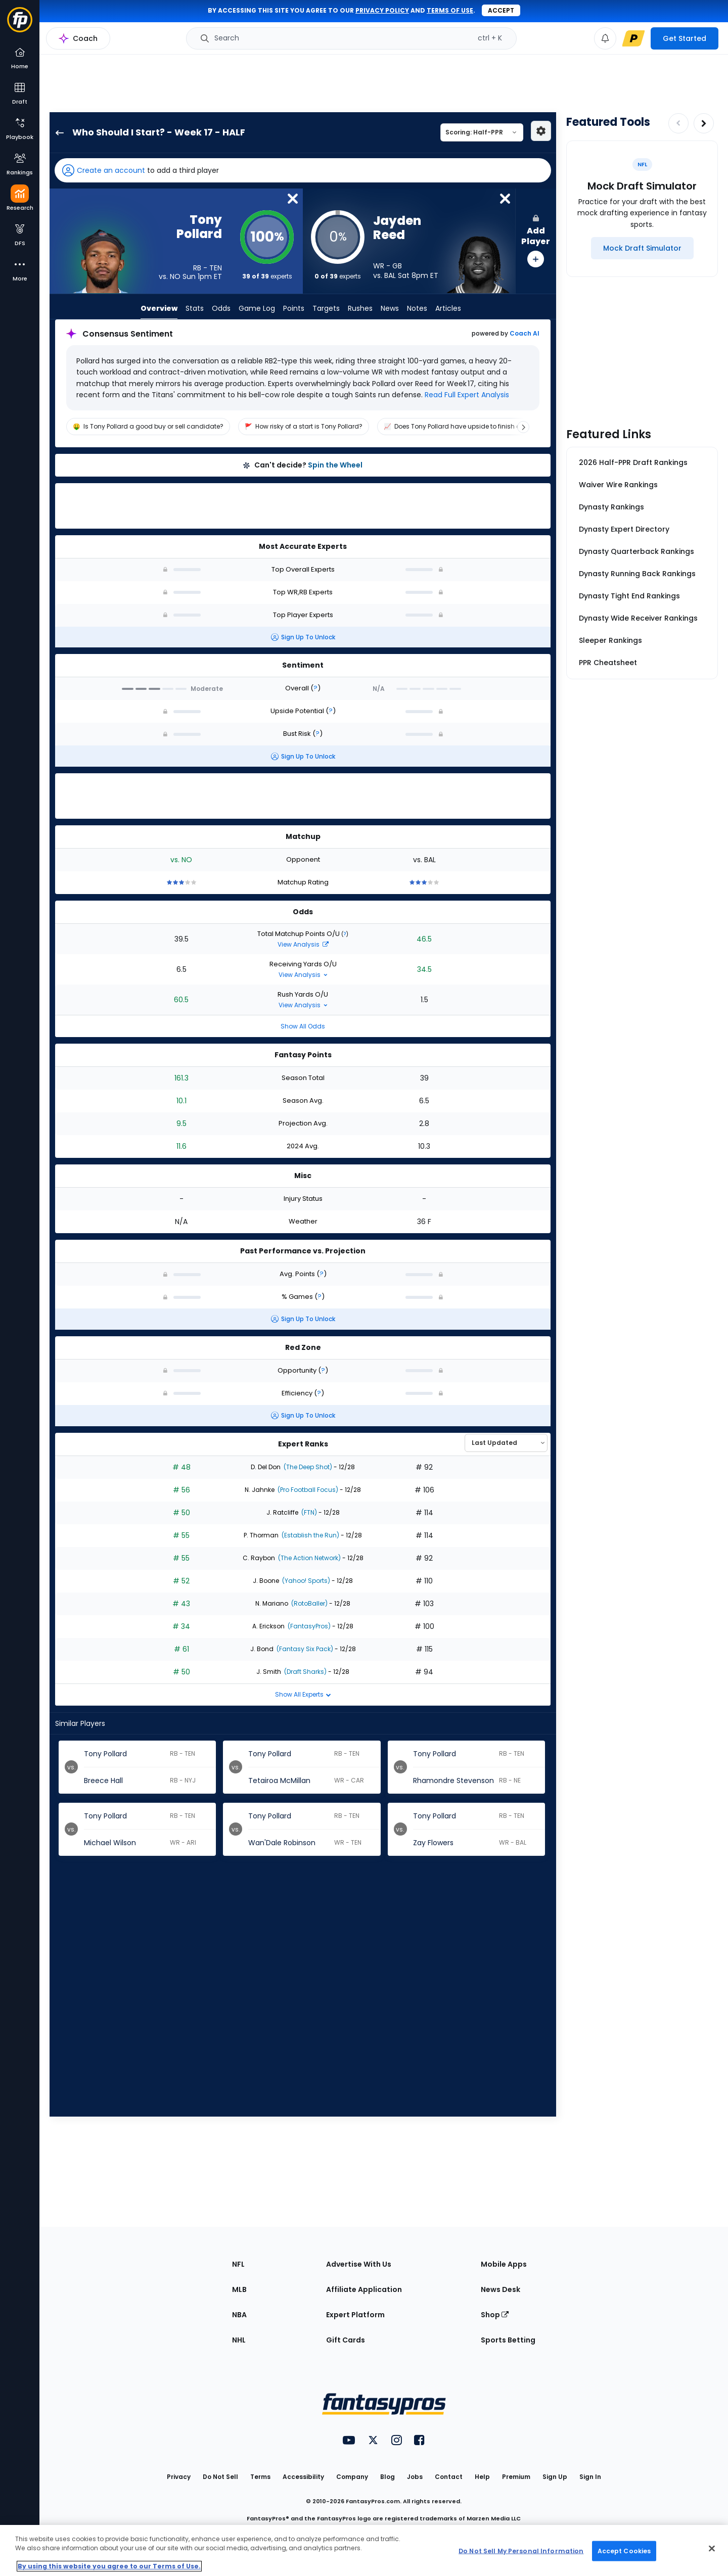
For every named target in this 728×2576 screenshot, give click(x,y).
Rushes (360, 308)
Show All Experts (303, 1694)
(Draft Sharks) (305, 1671)
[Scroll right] (523, 427)
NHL (239, 2340)
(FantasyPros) (308, 1626)
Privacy (179, 2476)
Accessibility (303, 2476)
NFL (238, 2264)
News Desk (500, 2289)
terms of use (450, 10)
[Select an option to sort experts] (506, 1443)
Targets (326, 308)
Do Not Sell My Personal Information (521, 2550)
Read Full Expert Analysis (466, 395)
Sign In (590, 2476)
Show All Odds (303, 1026)
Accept (501, 10)
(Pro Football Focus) (307, 1489)
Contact (449, 2476)
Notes (417, 308)
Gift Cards (345, 2340)
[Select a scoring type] (481, 132)
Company (352, 2476)
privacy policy (382, 10)
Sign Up (554, 2476)
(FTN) (308, 1512)
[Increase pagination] (704, 123)
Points (293, 308)
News (390, 308)
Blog (387, 2476)
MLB (239, 2289)
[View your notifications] (605, 38)
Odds (221, 308)
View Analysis (303, 944)
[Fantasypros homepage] (19, 24)
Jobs (415, 2476)
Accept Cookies (624, 2550)
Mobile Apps (504, 2264)
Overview (159, 308)
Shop (495, 2315)
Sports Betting (508, 2340)
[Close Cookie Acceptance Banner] (712, 2549)
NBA (239, 2315)
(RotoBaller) (309, 1603)
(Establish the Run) (309, 1535)
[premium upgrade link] (633, 38)
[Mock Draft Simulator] (642, 248)
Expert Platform (355, 2315)
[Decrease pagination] (678, 123)
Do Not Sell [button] (220, 2476)
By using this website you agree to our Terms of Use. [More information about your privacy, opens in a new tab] (109, 2566)
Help (482, 2476)
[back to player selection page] (57, 132)
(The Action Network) (309, 1558)
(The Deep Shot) (307, 1467)
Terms (260, 2476)
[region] (302, 427)
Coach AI (524, 333)
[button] (303, 170)
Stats (195, 308)
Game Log (257, 308)
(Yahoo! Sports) (305, 1580)
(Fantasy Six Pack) (304, 1649)
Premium (516, 2476)
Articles (448, 308)
